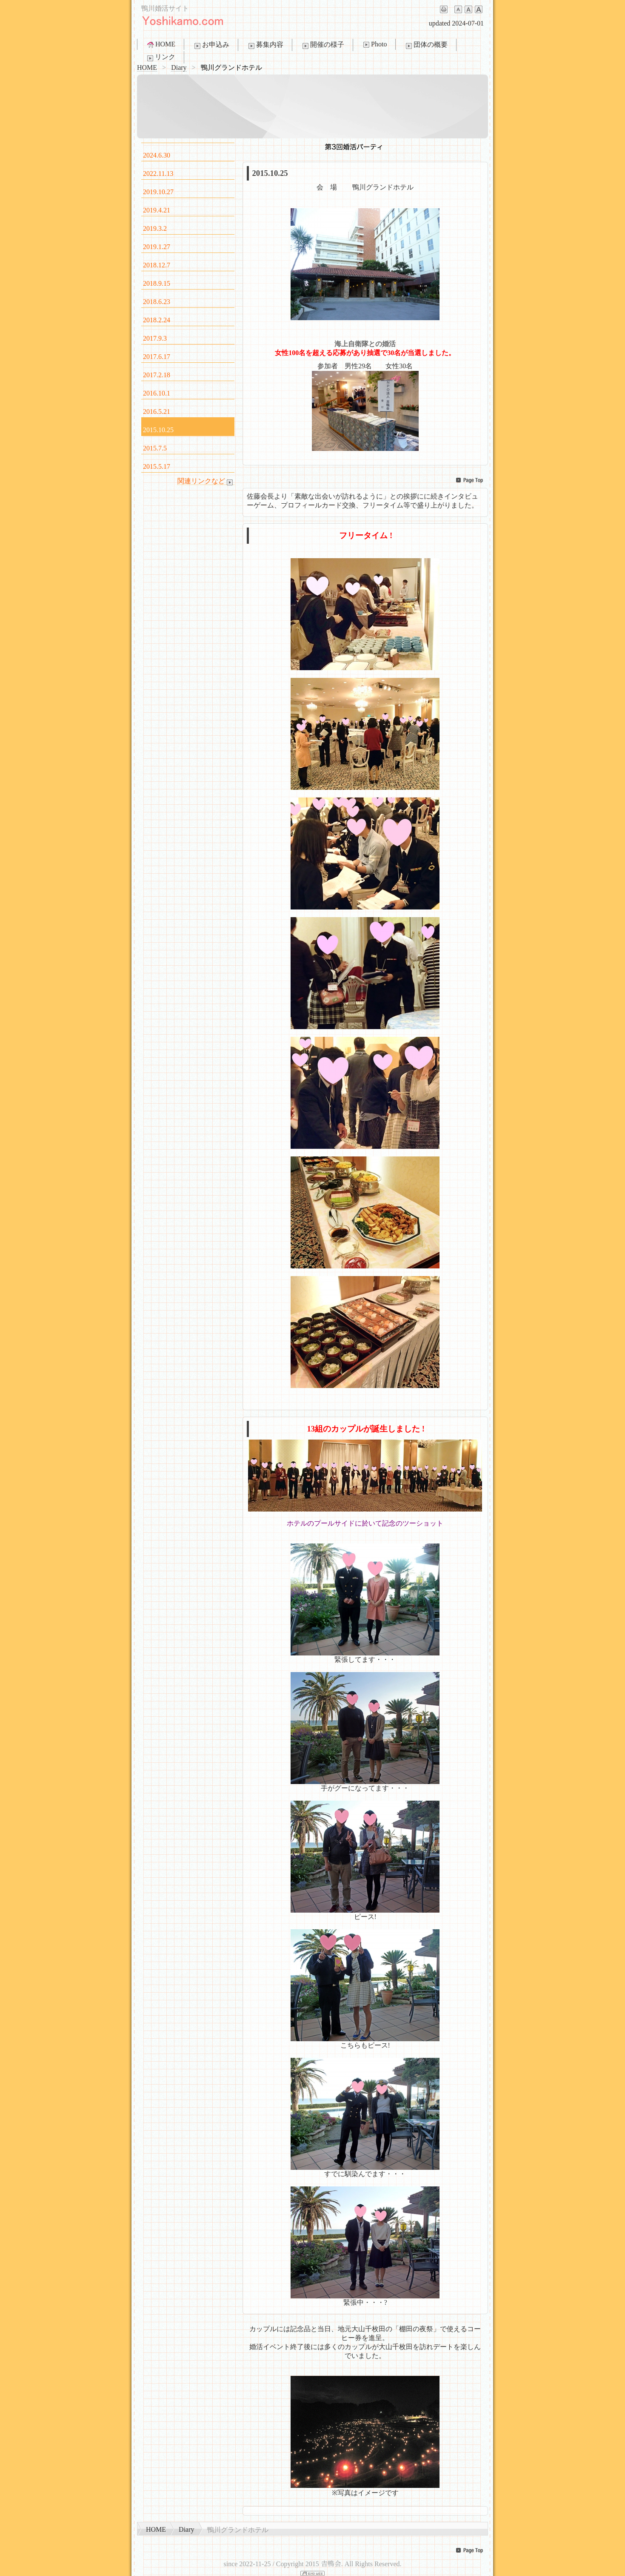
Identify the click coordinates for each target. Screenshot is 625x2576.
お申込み (211, 45)
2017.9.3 (155, 338)
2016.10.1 (156, 393)
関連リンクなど (205, 481)
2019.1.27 (156, 246)
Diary (178, 67)
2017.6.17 (156, 356)
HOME (160, 44)
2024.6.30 (156, 155)
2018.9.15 (156, 283)
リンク (160, 57)
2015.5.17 (156, 466)
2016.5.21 (156, 411)
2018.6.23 (156, 301)
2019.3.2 (155, 228)
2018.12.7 (156, 265)
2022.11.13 (158, 173)
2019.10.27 (158, 191)
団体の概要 (426, 45)
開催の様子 (322, 45)
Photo (374, 44)
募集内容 (265, 45)
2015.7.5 (155, 448)
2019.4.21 (156, 210)
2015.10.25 (158, 429)
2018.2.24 (156, 320)
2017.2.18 (156, 375)
